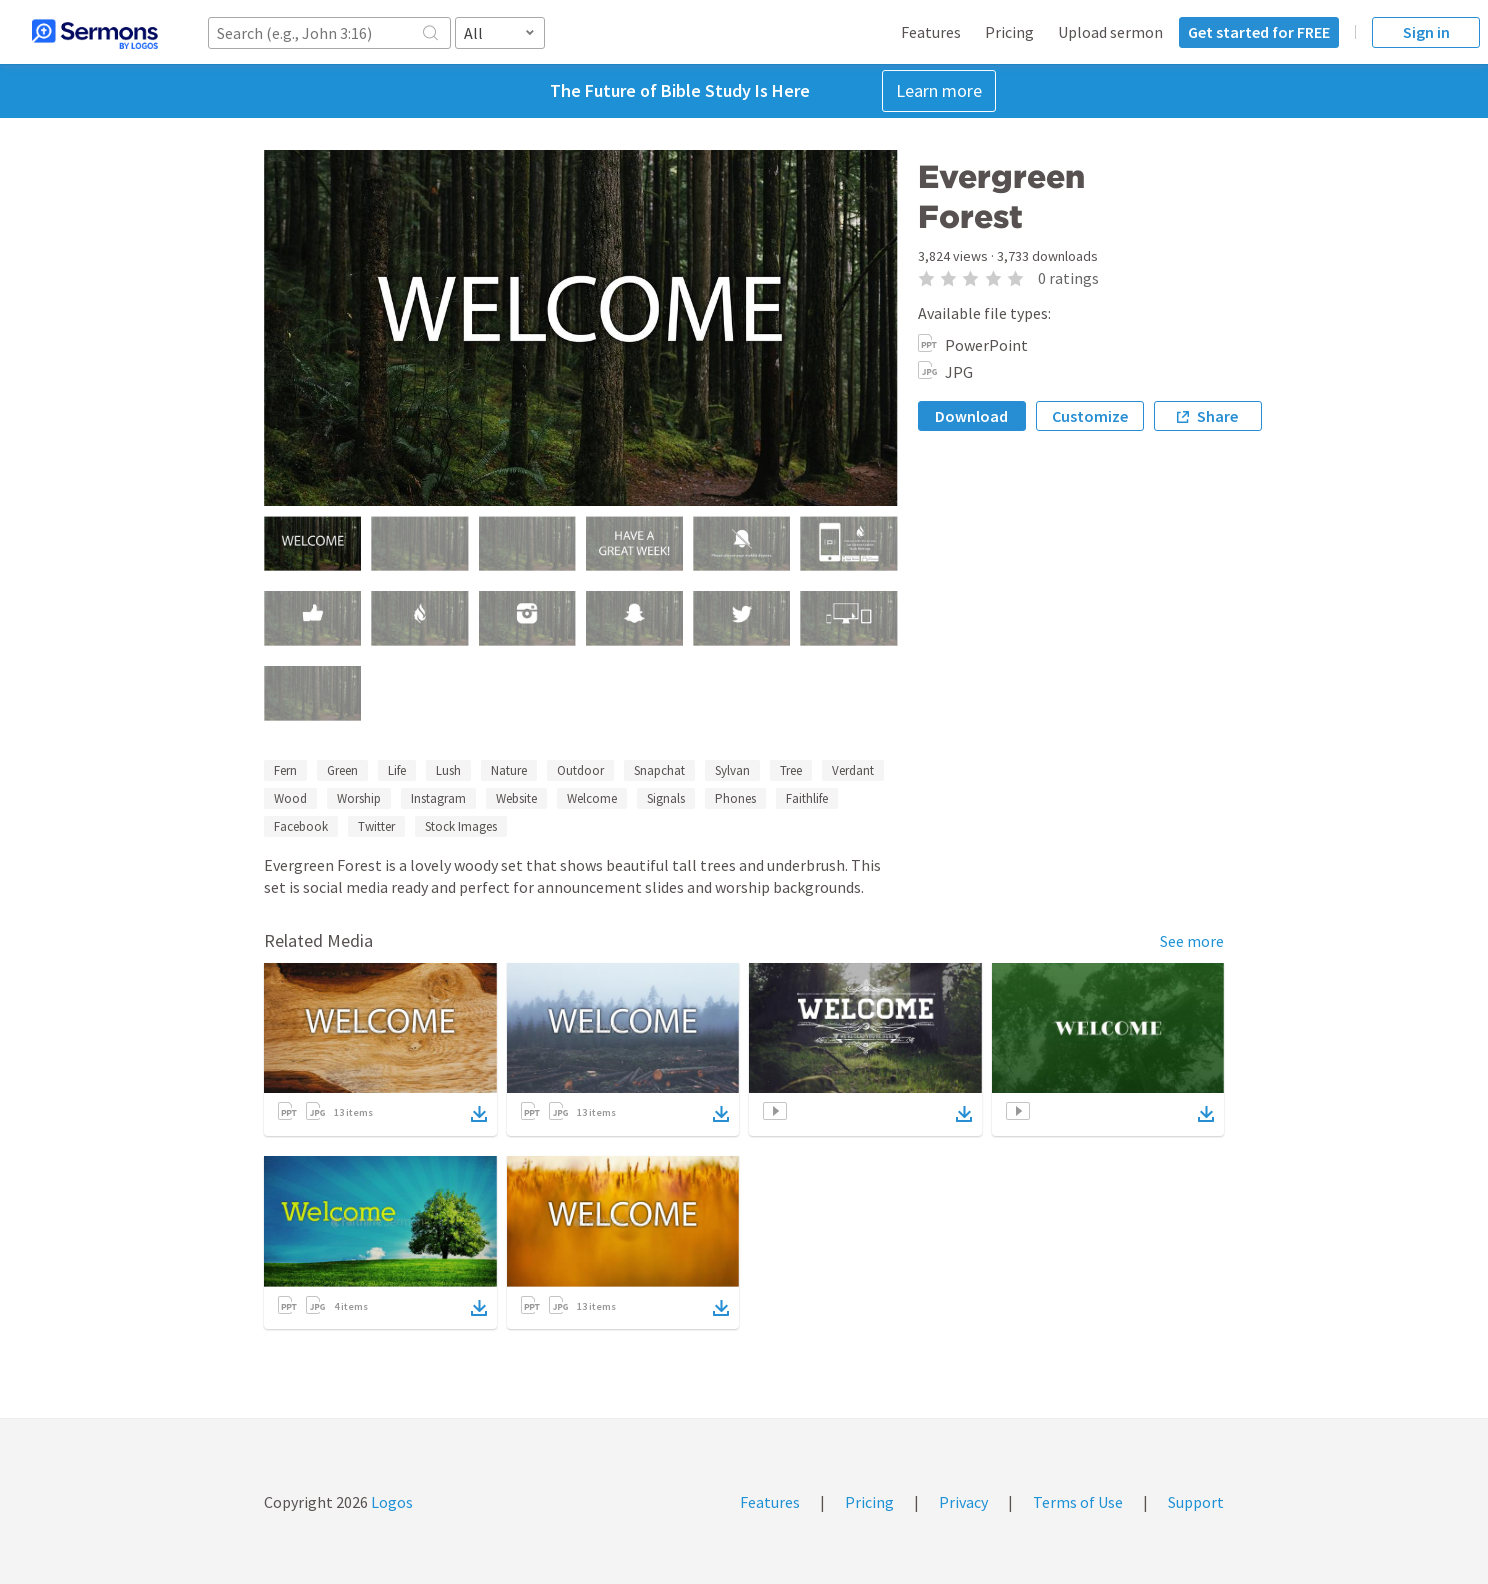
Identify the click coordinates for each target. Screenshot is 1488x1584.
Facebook (301, 826)
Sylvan (732, 770)
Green (342, 770)
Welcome (592, 798)
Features (931, 32)
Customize (1090, 416)
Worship (359, 798)
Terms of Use (1078, 1502)
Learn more (939, 90)
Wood (290, 798)
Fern (285, 770)
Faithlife (807, 798)
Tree (791, 770)
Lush (448, 770)
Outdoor (580, 770)
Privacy (963, 1502)
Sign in (1426, 32)
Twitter (376, 826)
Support (1196, 1502)
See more (1192, 941)
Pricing (1009, 32)
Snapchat (659, 770)
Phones (735, 798)
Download (971, 416)
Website (516, 798)
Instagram (438, 798)
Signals (666, 798)
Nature (509, 770)
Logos (390, 1502)
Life (397, 770)
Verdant (853, 770)
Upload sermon (1110, 32)
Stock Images (461, 826)
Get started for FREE (1259, 32)
